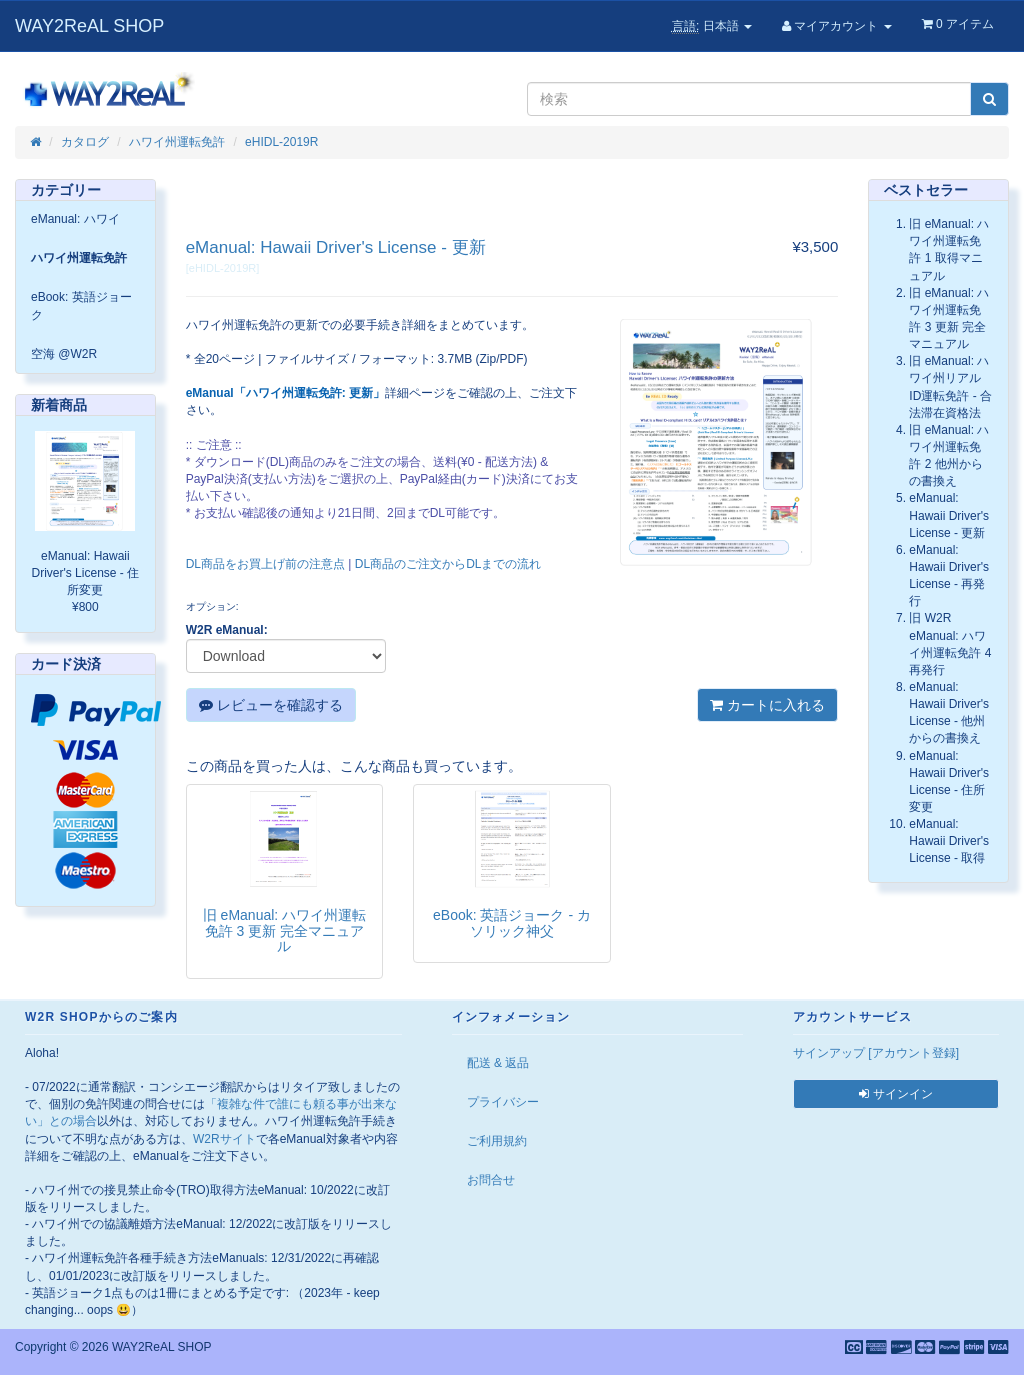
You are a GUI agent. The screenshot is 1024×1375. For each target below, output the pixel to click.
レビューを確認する (271, 705)
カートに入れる (767, 705)
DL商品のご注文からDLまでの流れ (448, 564)
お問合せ (491, 1180)
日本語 (712, 26)
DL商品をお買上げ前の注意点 (265, 564)
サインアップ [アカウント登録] (876, 1053)
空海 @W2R (64, 354)
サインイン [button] (895, 1094)
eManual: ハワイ (75, 219)
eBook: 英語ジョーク (81, 305)
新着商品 (59, 405)
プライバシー (503, 1102)
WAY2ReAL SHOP (89, 26)
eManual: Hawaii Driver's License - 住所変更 (86, 573)
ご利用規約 (497, 1141)
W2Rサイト (224, 1139)
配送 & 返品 (498, 1063)
